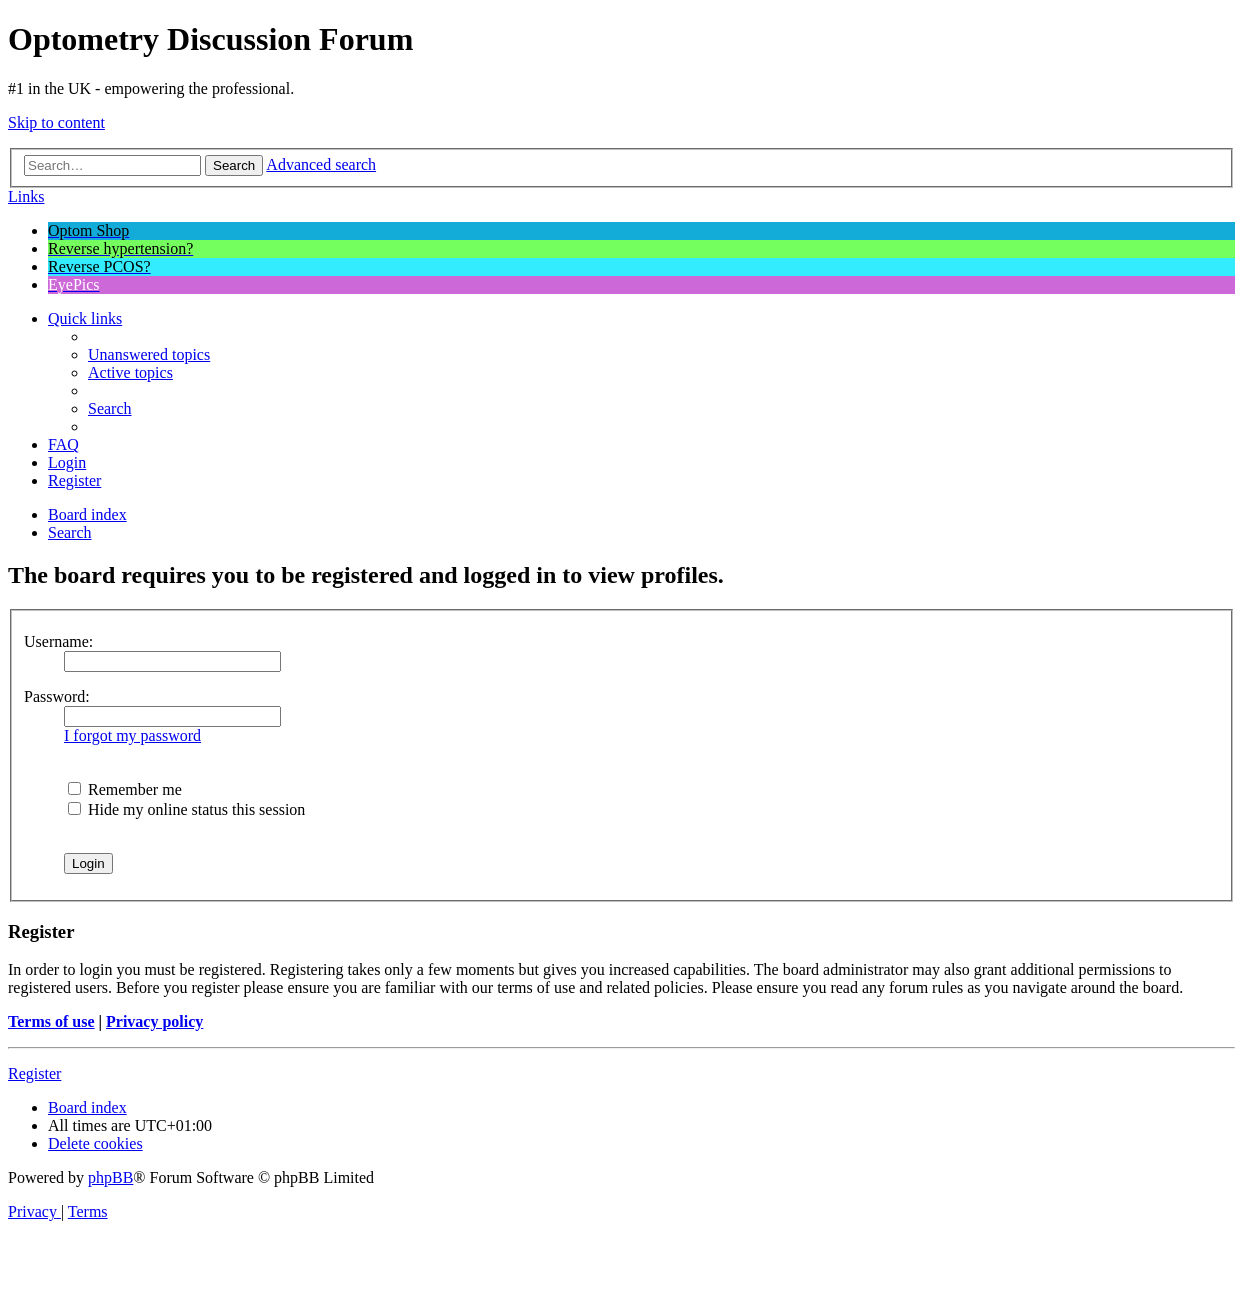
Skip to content (56, 122)
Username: (58, 641)
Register (34, 1073)
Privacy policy (154, 1021)
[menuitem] (149, 354)
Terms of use (51, 1021)
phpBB (110, 1177)
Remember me (125, 789)
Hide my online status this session (186, 809)
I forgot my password (132, 735)
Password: (57, 696)
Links (26, 196)
